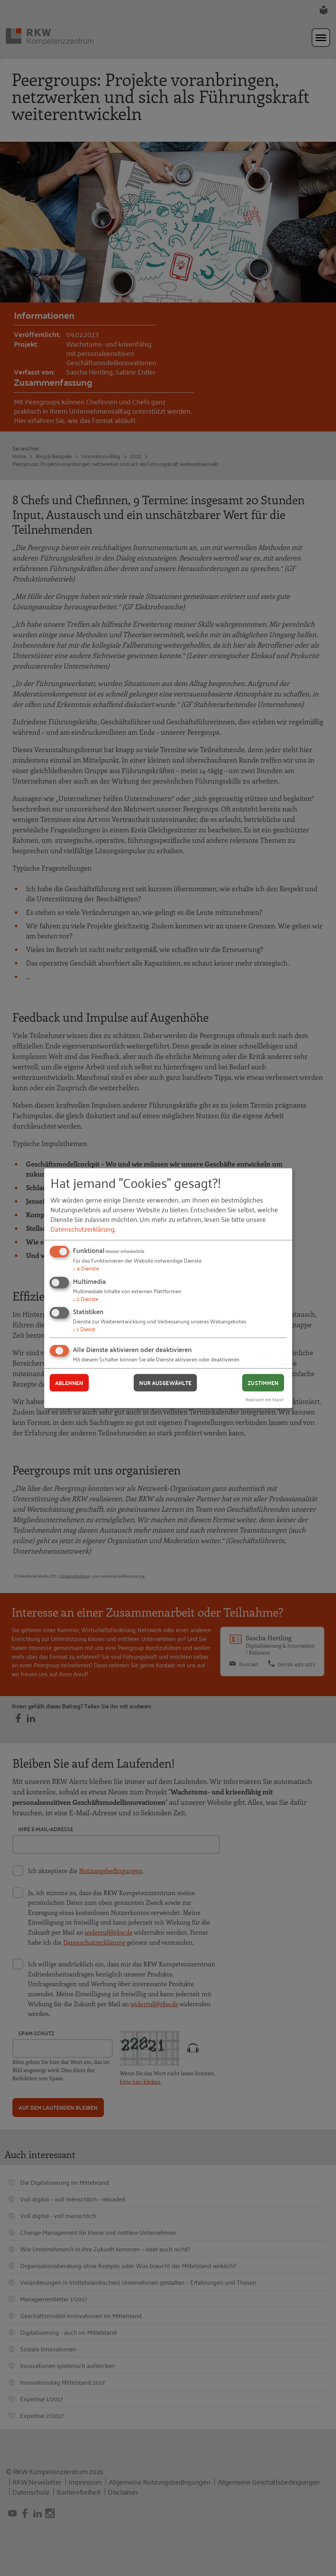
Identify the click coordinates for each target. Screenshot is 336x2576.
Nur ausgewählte (165, 1383)
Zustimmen (263, 1383)
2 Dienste (85, 1298)
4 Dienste (86, 1268)
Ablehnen (69, 1383)
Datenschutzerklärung (82, 1228)
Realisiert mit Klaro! (265, 1399)
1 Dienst (84, 1329)
